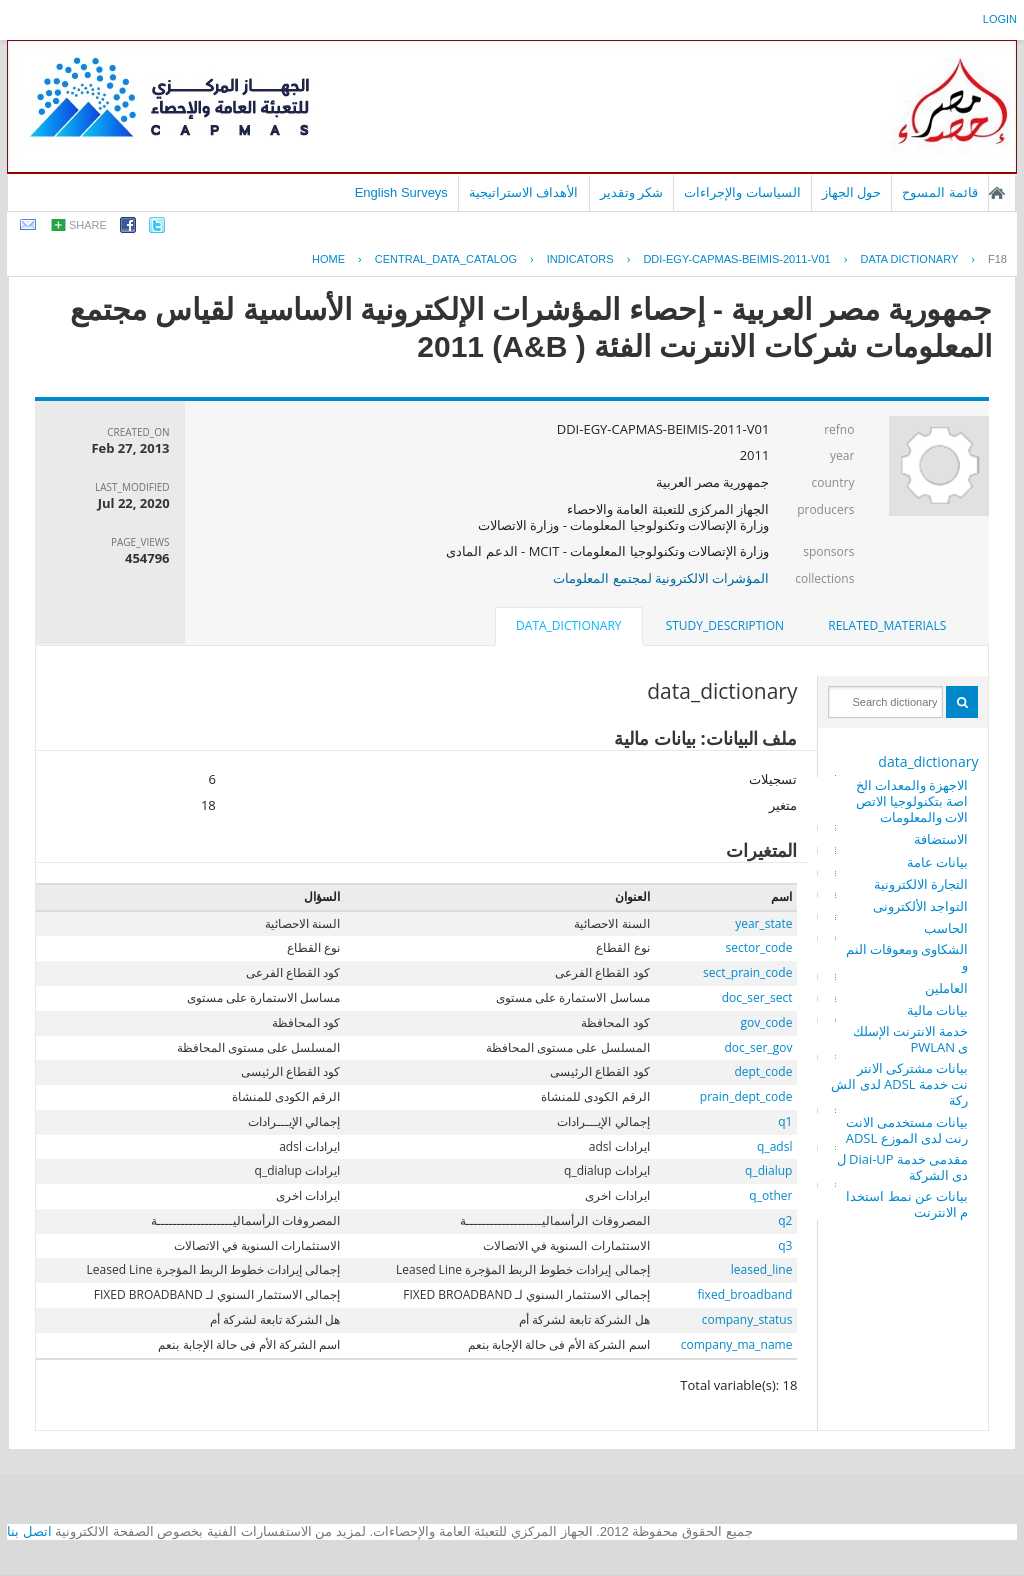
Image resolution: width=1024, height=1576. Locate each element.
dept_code (763, 1071)
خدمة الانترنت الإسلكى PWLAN (911, 1039)
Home (328, 259)
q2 (785, 1220)
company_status (747, 1319)
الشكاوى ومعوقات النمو (907, 957)
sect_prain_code (747, 972)
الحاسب (946, 928)
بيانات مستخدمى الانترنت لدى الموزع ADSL (907, 1130)
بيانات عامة (937, 862)
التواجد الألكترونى (920, 906)
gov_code (766, 1022)
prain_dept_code (746, 1096)
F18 (997, 259)
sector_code (759, 947)
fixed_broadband (745, 1294)
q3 (785, 1245)
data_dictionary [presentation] (568, 625)
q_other (770, 1195)
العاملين (946, 988)
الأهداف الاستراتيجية (524, 192)
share (88, 225)
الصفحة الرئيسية (997, 193)
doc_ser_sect (757, 997)
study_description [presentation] (725, 625)
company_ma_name (737, 1344)
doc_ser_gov (759, 1047)
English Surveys (401, 192)
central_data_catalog (446, 259)
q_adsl (774, 1146)
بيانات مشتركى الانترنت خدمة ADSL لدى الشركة (899, 1084)
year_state (763, 923)
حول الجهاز (852, 192)
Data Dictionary (909, 259)
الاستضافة (941, 839)
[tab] (887, 626)
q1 (785, 1121)
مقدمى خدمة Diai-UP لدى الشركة (903, 1167)
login (1000, 19)
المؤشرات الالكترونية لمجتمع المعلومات (661, 578)
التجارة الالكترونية (921, 884)
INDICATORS (580, 259)
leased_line (762, 1269)
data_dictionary (928, 761)
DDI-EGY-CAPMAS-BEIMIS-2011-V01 (736, 259)
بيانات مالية (937, 1010)
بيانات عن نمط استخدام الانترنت (907, 1204)
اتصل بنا (29, 1531)
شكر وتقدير (632, 192)
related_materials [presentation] (887, 625)
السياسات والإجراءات (742, 192)
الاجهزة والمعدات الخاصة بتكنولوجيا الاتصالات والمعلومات (912, 801)
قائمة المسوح (940, 192)
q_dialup (768, 1170)
